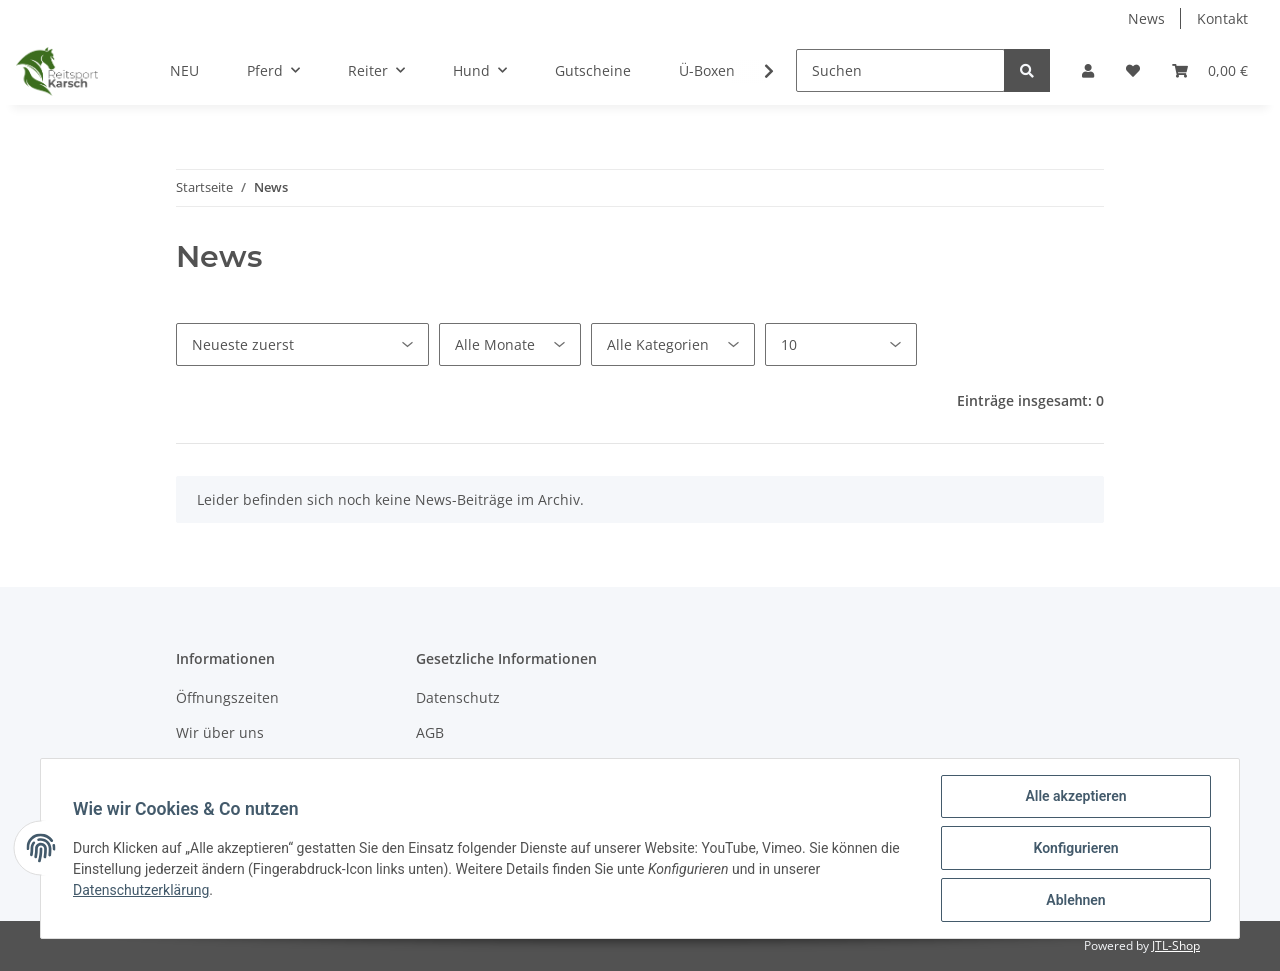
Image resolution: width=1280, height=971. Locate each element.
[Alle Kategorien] (673, 344)
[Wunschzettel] (1133, 70)
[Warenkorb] (1210, 70)
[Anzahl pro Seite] (841, 344)
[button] (1088, 70)
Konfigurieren (1075, 848)
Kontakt (1222, 18)
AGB (430, 732)
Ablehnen (1075, 900)
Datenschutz (458, 697)
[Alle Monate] (510, 344)
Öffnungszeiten (227, 697)
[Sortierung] (302, 344)
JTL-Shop (1176, 945)
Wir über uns (220, 732)
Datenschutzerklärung (141, 890)
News (1146, 18)
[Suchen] (900, 70)
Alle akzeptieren (1075, 796)
